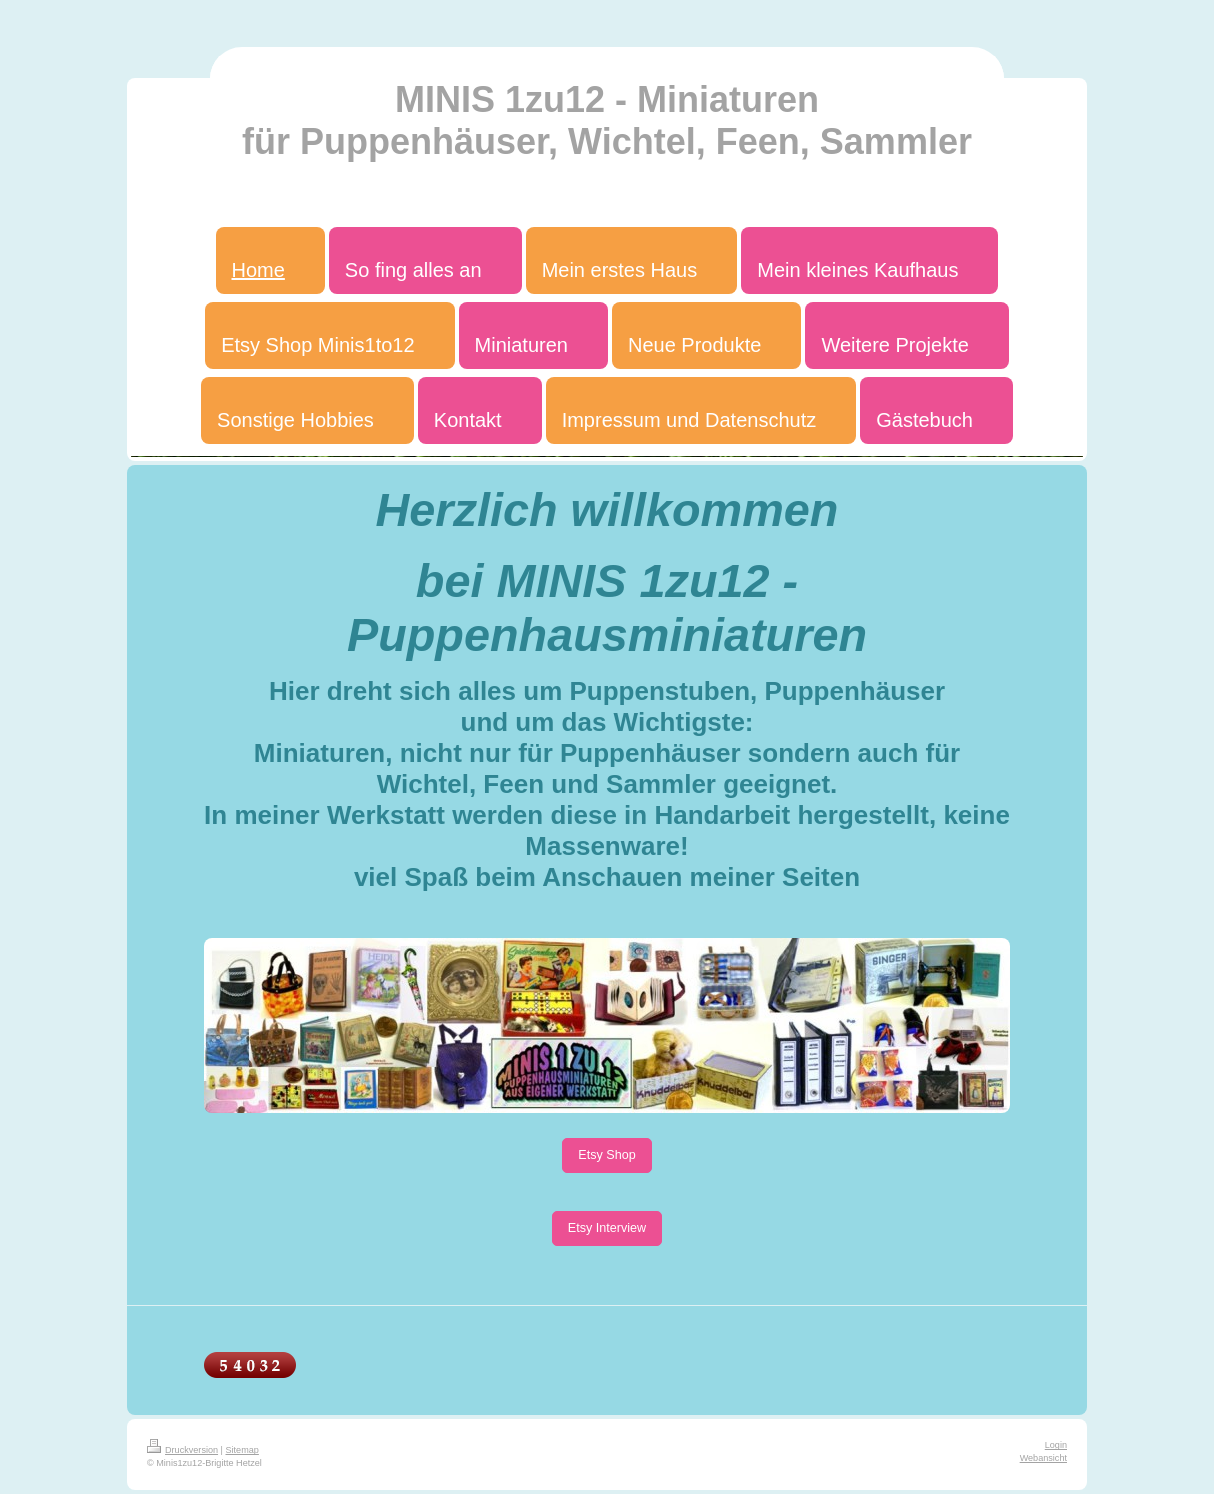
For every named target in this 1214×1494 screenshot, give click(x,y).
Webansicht (1043, 1458)
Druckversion (182, 1450)
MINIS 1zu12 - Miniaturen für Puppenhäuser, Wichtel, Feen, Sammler (607, 120)
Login (1056, 1445)
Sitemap (242, 1450)
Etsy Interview (607, 1228)
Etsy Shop (606, 1155)
